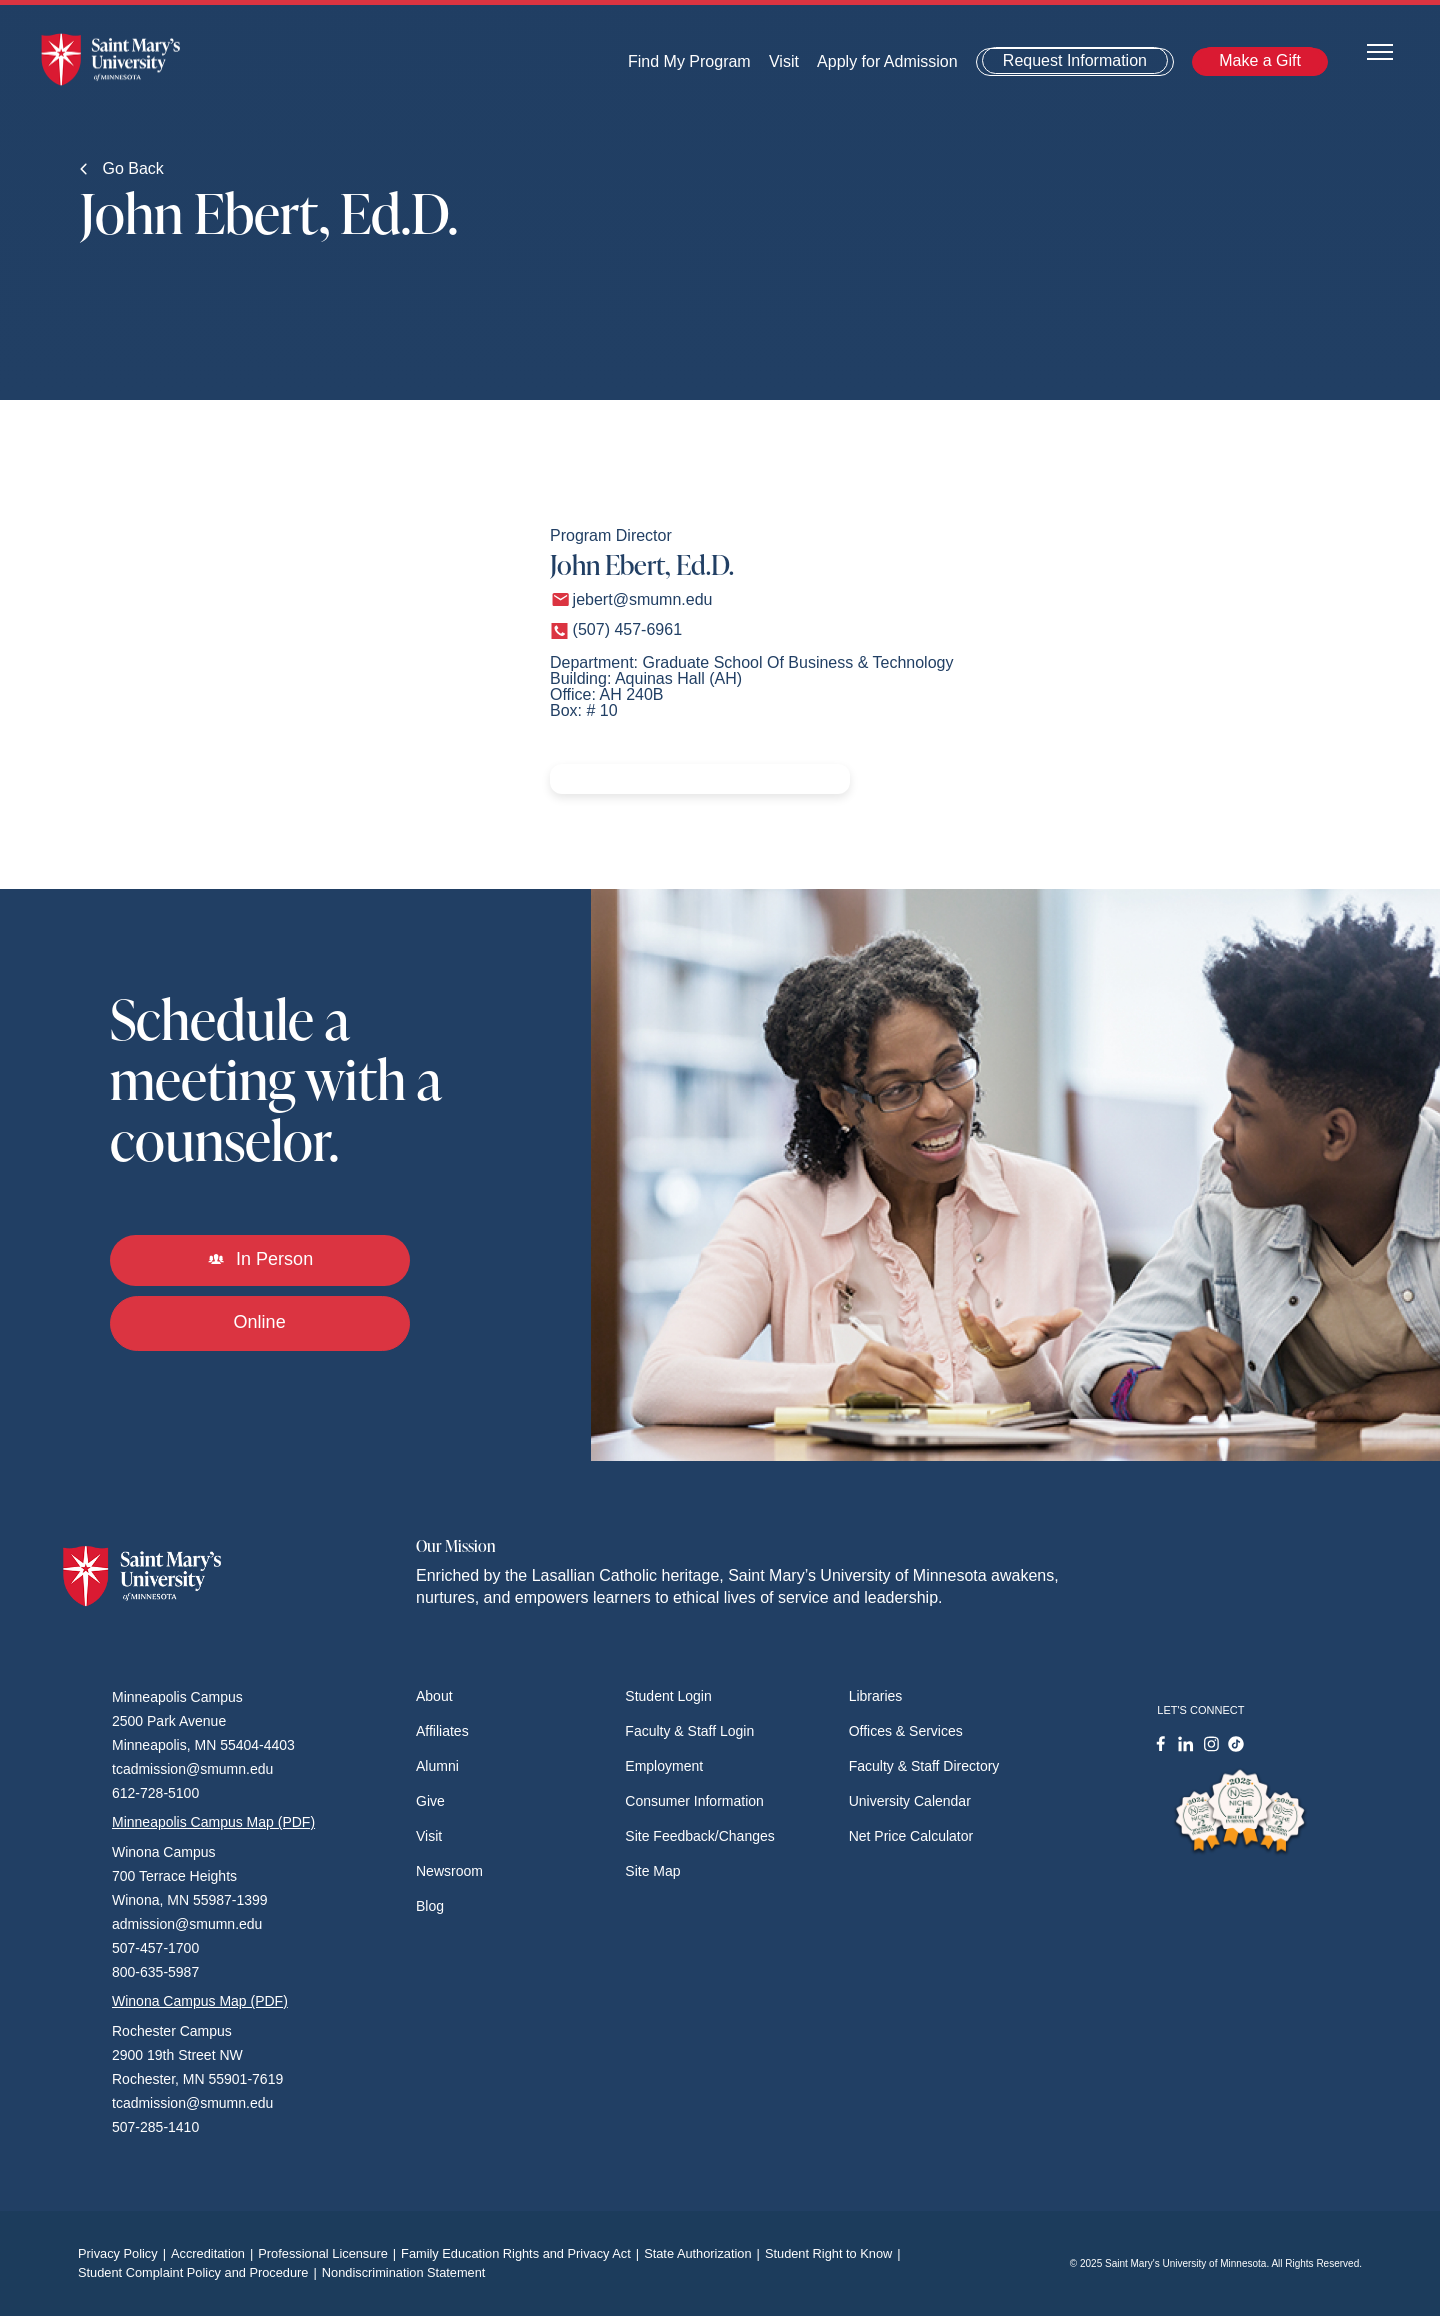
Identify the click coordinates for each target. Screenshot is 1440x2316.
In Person (259, 1259)
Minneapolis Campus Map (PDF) (213, 1822)
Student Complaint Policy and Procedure (200, 2272)
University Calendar (910, 1801)
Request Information (1075, 60)
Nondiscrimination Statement (404, 2272)
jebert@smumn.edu (643, 599)
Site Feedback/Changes (699, 1836)
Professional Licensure (329, 2253)
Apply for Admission (887, 61)
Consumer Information (694, 1801)
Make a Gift (1260, 60)
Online (260, 1322)
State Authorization (704, 2253)
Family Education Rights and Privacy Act (522, 2253)
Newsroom (449, 1871)
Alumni (437, 1766)
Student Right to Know (835, 2253)
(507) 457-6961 (627, 629)
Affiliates (442, 1731)
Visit (784, 61)
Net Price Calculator (911, 1836)
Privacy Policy (124, 2253)
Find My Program (689, 61)
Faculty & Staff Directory (924, 1766)
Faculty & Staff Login (689, 1731)
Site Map (652, 1871)
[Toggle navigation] (1380, 50)
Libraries (876, 1696)
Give (430, 1801)
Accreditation (214, 2253)
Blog (430, 1906)
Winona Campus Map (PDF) (200, 2001)
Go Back (122, 168)
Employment (664, 1766)
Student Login (668, 1696)
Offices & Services (906, 1731)
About (434, 1696)
